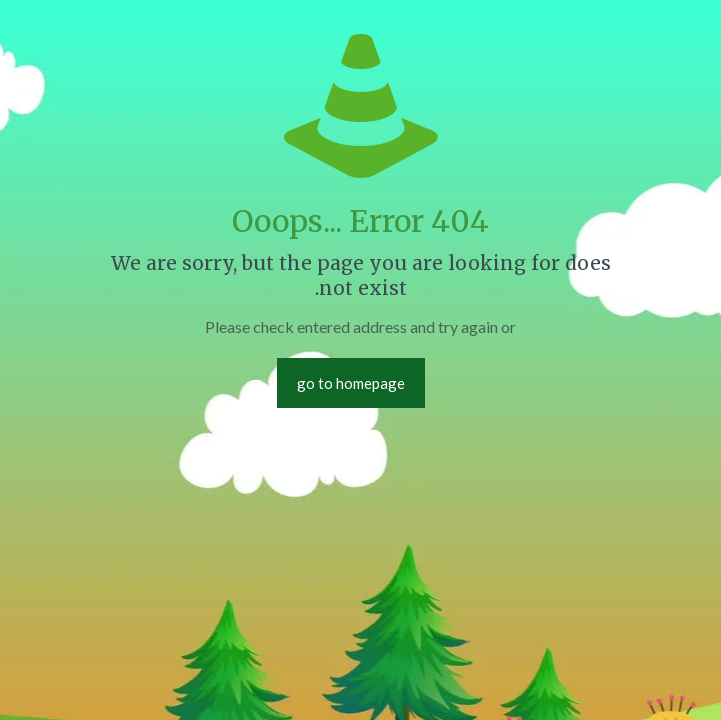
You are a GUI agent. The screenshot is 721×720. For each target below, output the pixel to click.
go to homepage (351, 383)
